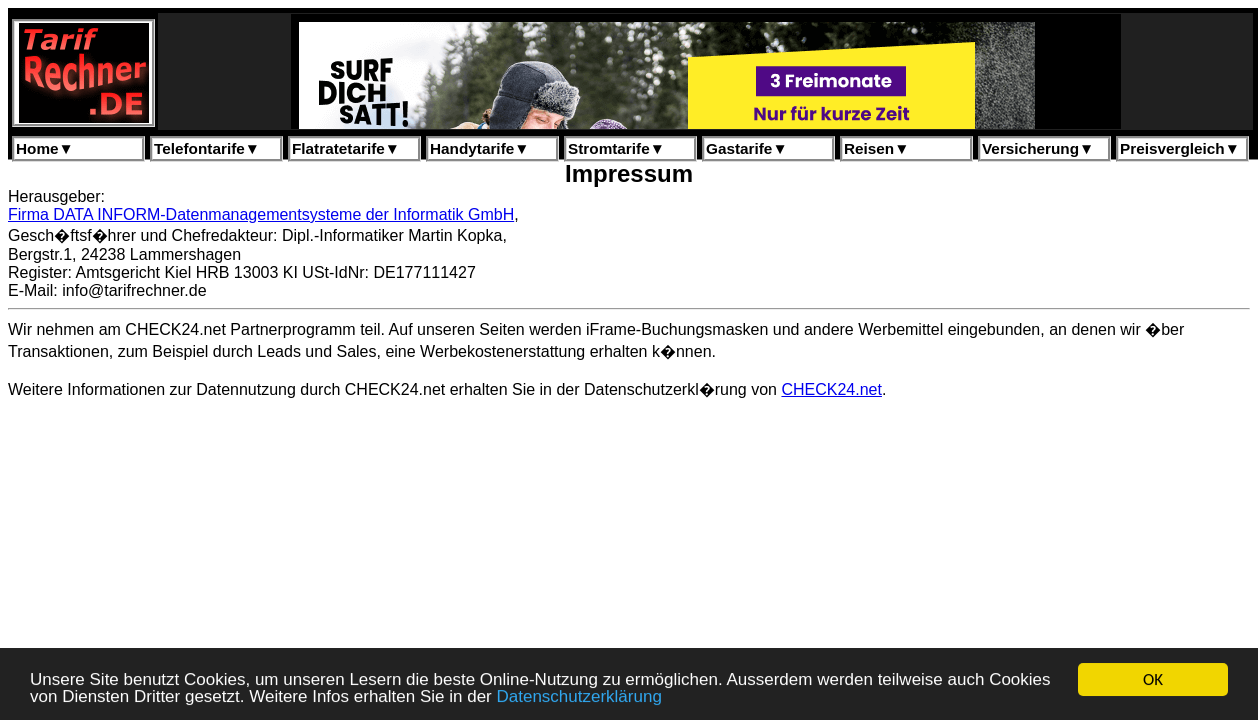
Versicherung (1038, 148)
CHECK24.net (831, 389)
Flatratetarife (346, 148)
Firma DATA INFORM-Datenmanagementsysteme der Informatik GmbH (261, 214)
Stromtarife (616, 148)
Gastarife (747, 148)
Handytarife (479, 148)
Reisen (876, 148)
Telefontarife (207, 148)
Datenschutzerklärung (578, 697)
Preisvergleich (1180, 148)
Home (45, 148)
